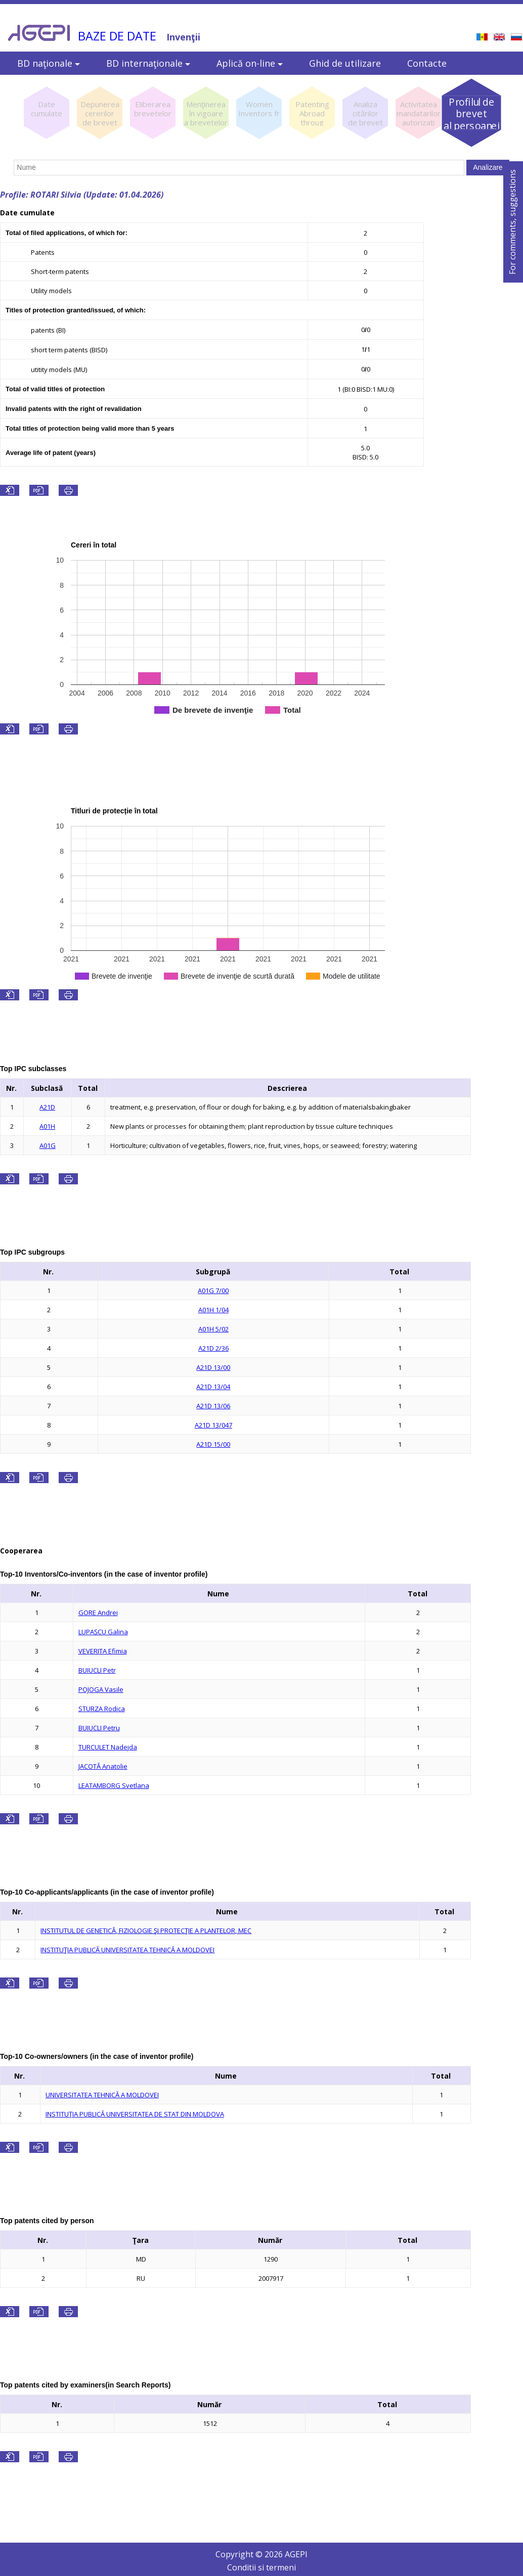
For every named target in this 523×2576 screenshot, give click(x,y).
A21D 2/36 (213, 1348)
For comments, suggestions (512, 221)
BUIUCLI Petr (97, 1670)
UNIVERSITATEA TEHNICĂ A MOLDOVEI (102, 2094)
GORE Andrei (98, 1612)
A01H (47, 1126)
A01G (47, 1145)
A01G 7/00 (213, 1290)
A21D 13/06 (213, 1405)
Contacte (427, 63)
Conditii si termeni (261, 2567)
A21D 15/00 (213, 1444)
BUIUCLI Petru (99, 1727)
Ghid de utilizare (345, 63)
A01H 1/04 (213, 1309)
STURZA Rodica (101, 1708)
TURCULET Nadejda (107, 1747)
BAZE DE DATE (117, 36)
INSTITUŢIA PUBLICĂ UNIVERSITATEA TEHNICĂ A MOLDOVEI (127, 1949)
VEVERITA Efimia (102, 1650)
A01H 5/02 (213, 1328)
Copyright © (240, 2554)
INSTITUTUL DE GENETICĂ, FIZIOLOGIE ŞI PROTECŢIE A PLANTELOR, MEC (145, 1930)
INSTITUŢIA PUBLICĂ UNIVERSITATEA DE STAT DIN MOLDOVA (135, 2114)
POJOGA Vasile (100, 1689)
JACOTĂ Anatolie (102, 1766)
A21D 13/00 (213, 1367)
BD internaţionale (148, 63)
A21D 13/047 (213, 1425)
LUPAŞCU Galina (103, 1631)
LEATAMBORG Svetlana (113, 1785)
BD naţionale (48, 63)
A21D (47, 1107)
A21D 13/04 (213, 1386)
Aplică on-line (249, 63)
